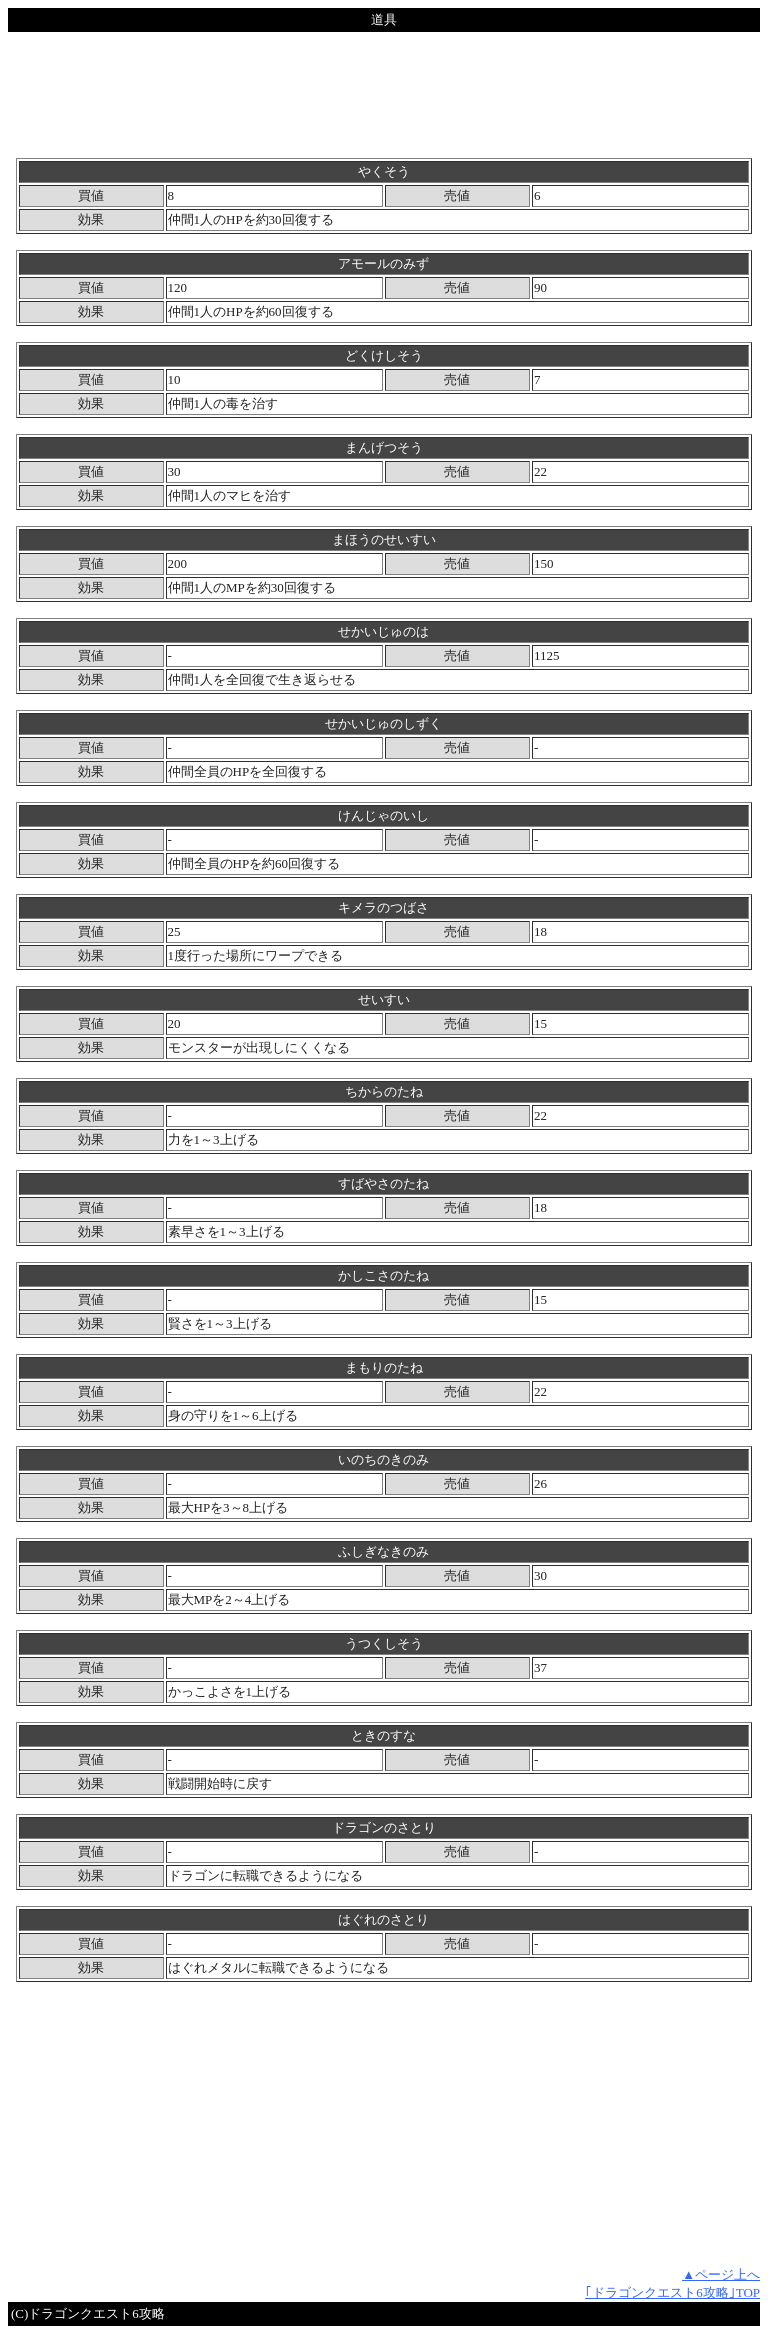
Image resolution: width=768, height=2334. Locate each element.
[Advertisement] (384, 95)
